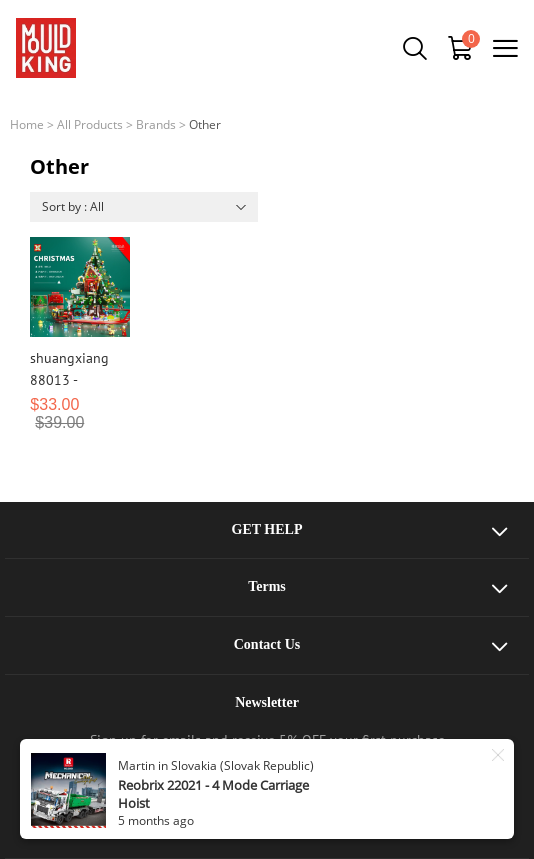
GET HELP (267, 529)
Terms (267, 586)
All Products (90, 124)
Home (27, 124)
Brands (156, 124)
